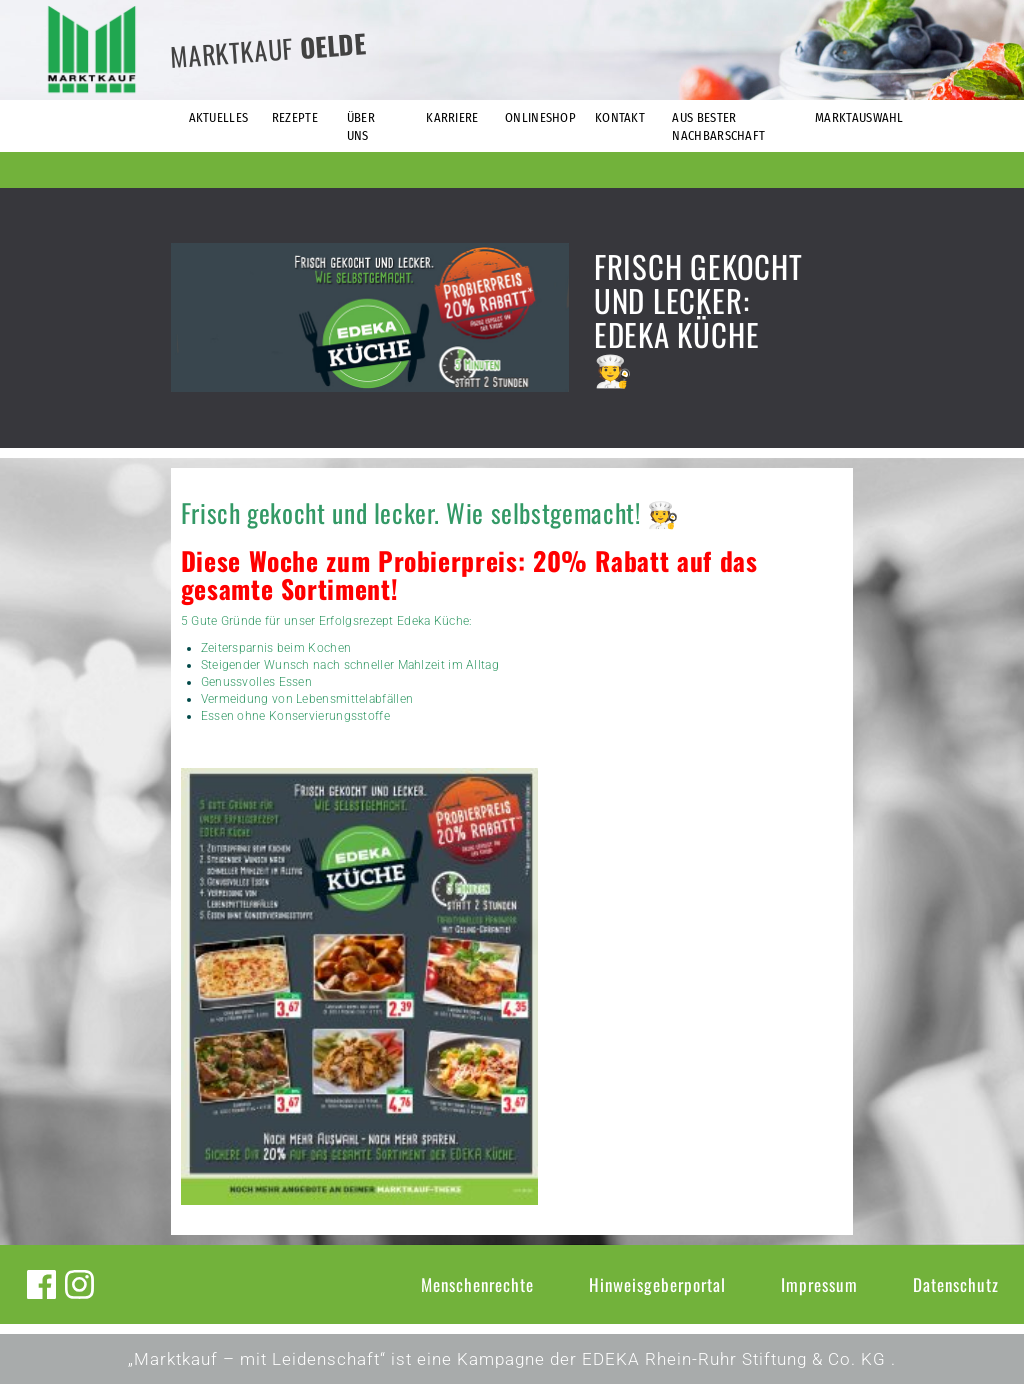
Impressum (819, 1284)
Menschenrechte (477, 1284)
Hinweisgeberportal (657, 1284)
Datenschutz (956, 1284)
